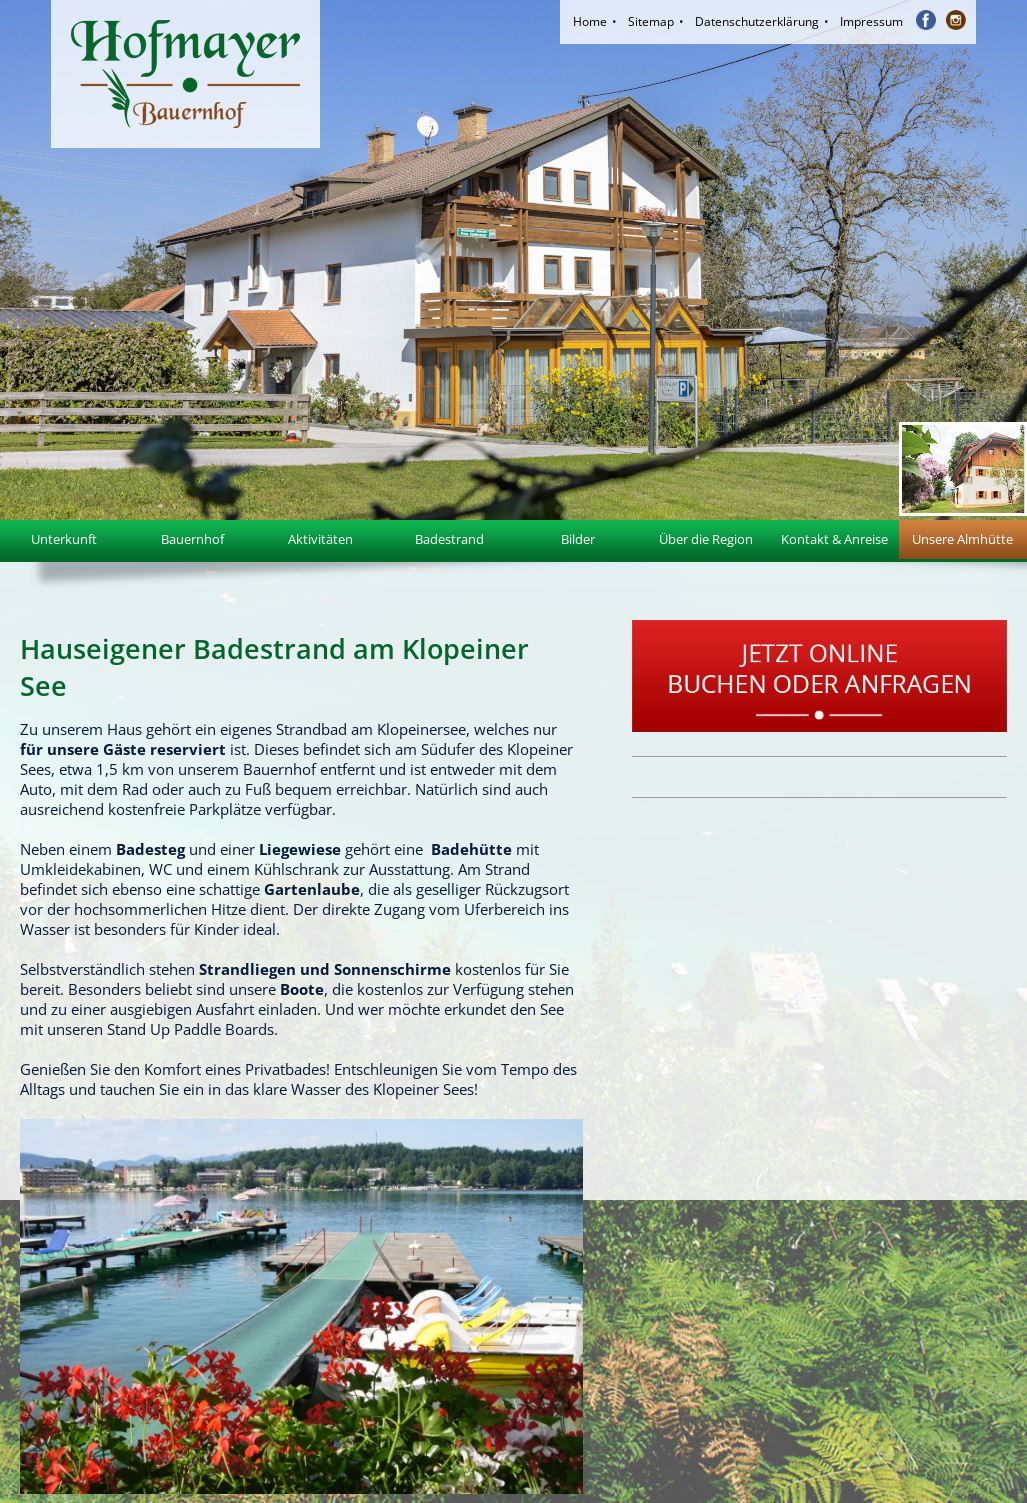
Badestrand (449, 539)
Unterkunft (64, 539)
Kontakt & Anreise (834, 539)
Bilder (578, 539)
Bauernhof (192, 539)
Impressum (871, 21)
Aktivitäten (320, 539)
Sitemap (651, 21)
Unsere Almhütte (962, 539)
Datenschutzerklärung (757, 21)
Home (590, 21)
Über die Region (706, 539)
